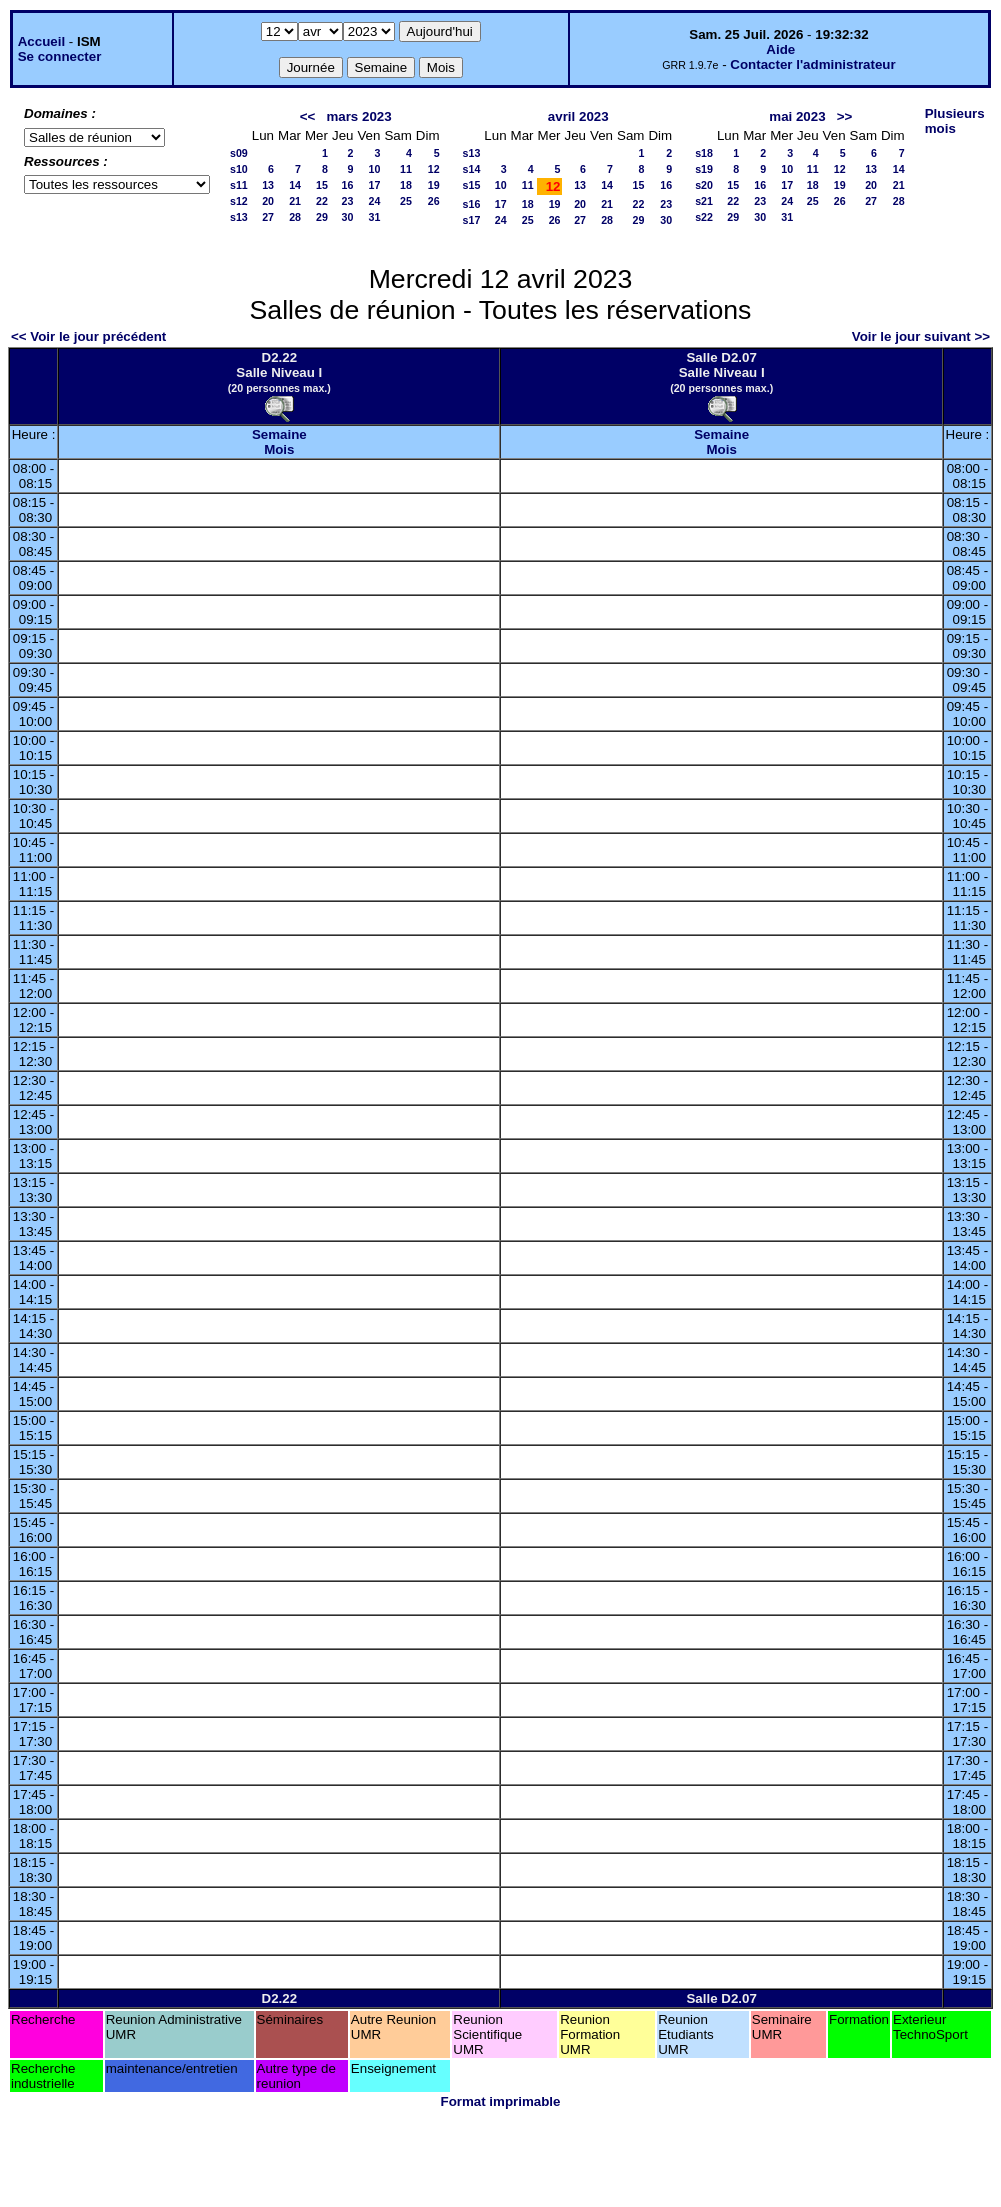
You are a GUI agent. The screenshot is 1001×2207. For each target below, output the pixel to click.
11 (406, 169)
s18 (704, 153)
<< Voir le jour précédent (88, 336)
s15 (472, 185)
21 (295, 201)
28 (295, 217)
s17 (472, 220)
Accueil (41, 41)
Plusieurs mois (955, 121)
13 (268, 185)
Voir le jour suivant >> (921, 336)
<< (308, 116)
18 (406, 185)
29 (322, 217)
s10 (239, 169)
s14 (472, 169)
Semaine (279, 434)
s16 (472, 204)
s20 (704, 185)
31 (375, 217)
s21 (704, 201)
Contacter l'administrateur (812, 64)
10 (375, 169)
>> (845, 116)
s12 (239, 201)
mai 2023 (797, 116)
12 (434, 169)
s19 (704, 169)
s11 (239, 185)
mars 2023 (358, 116)
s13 (239, 217)
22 (322, 201)
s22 (704, 217)
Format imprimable (501, 2101)
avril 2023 (578, 116)
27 (268, 217)
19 (434, 185)
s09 (239, 153)
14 (295, 185)
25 (406, 201)
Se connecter (60, 56)
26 (434, 201)
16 (348, 185)
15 (322, 185)
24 (375, 201)
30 (348, 217)
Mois (279, 449)
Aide (780, 49)
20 (268, 201)
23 (348, 201)
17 (375, 185)
